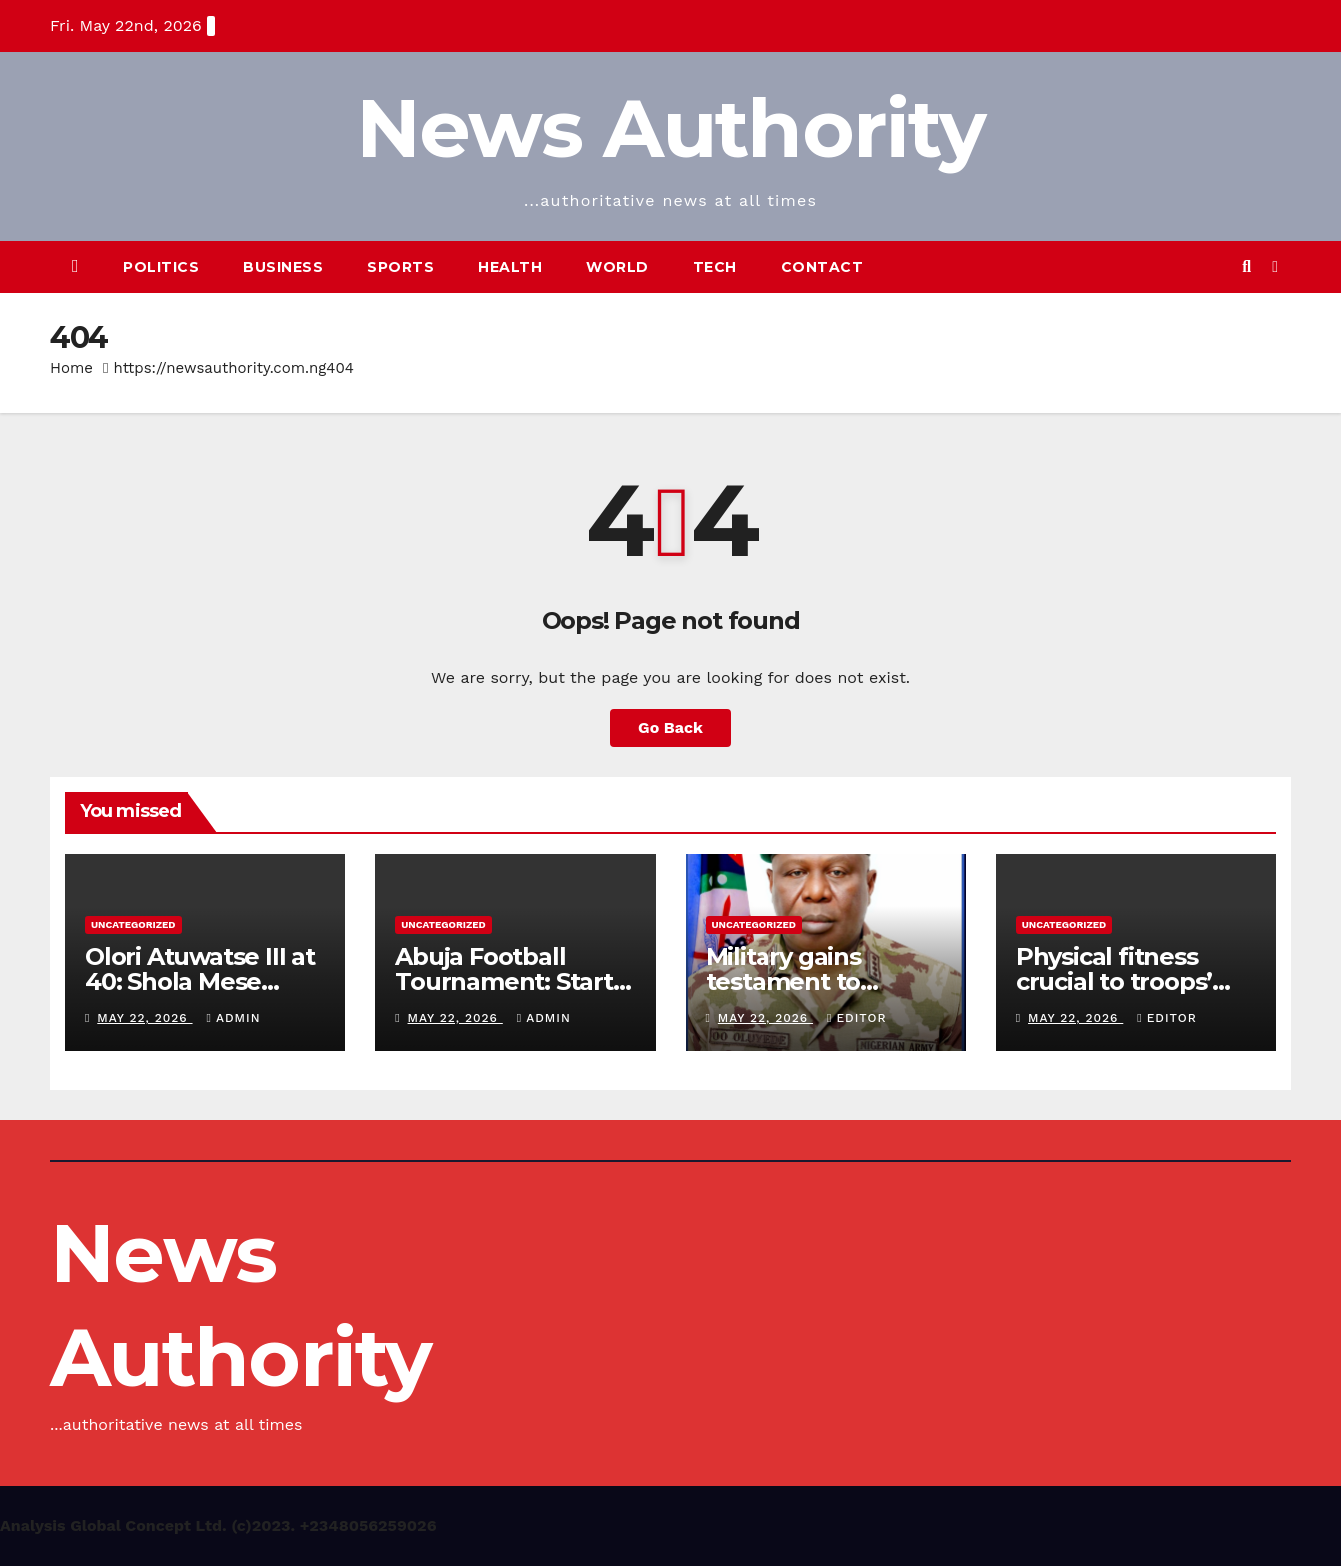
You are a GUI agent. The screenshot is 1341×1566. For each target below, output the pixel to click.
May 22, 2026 (144, 1018)
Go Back (670, 727)
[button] (1246, 266)
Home (71, 368)
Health (510, 267)
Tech (715, 267)
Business (283, 267)
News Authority (670, 128)
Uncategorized (133, 924)
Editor (856, 1018)
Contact (822, 267)
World (617, 267)
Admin (234, 1018)
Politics (161, 267)
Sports (400, 267)
